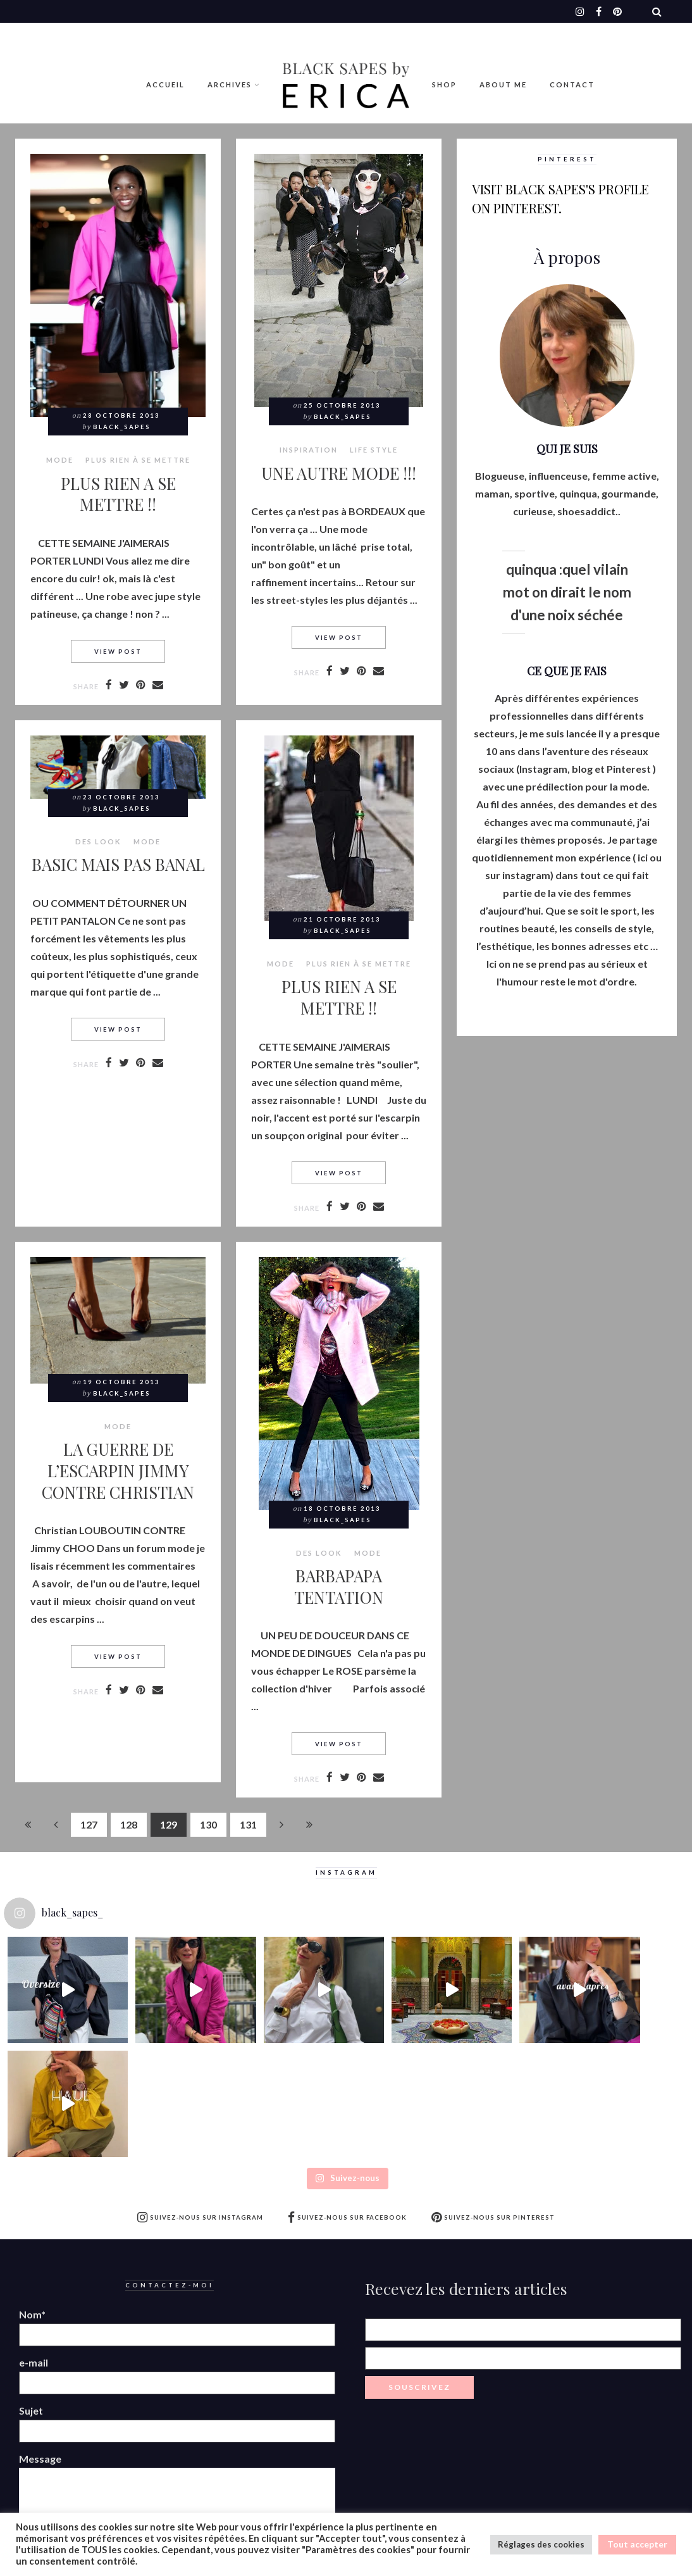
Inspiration (309, 450)
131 (248, 1824)
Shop (444, 84)
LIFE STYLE (374, 450)
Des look (98, 842)
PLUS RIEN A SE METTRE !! (118, 493)
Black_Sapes (122, 426)
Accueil (165, 84)
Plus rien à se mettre (137, 460)
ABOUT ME (503, 84)
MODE (59, 460)
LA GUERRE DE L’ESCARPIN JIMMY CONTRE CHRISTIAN (118, 1470)
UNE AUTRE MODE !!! (338, 473)
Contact (572, 84)
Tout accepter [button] (637, 2544)
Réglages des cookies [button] (541, 2544)
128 (128, 1824)
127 (88, 1824)
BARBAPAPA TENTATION (338, 1586)
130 (208, 1824)
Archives (229, 84)
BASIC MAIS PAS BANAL (118, 864)
